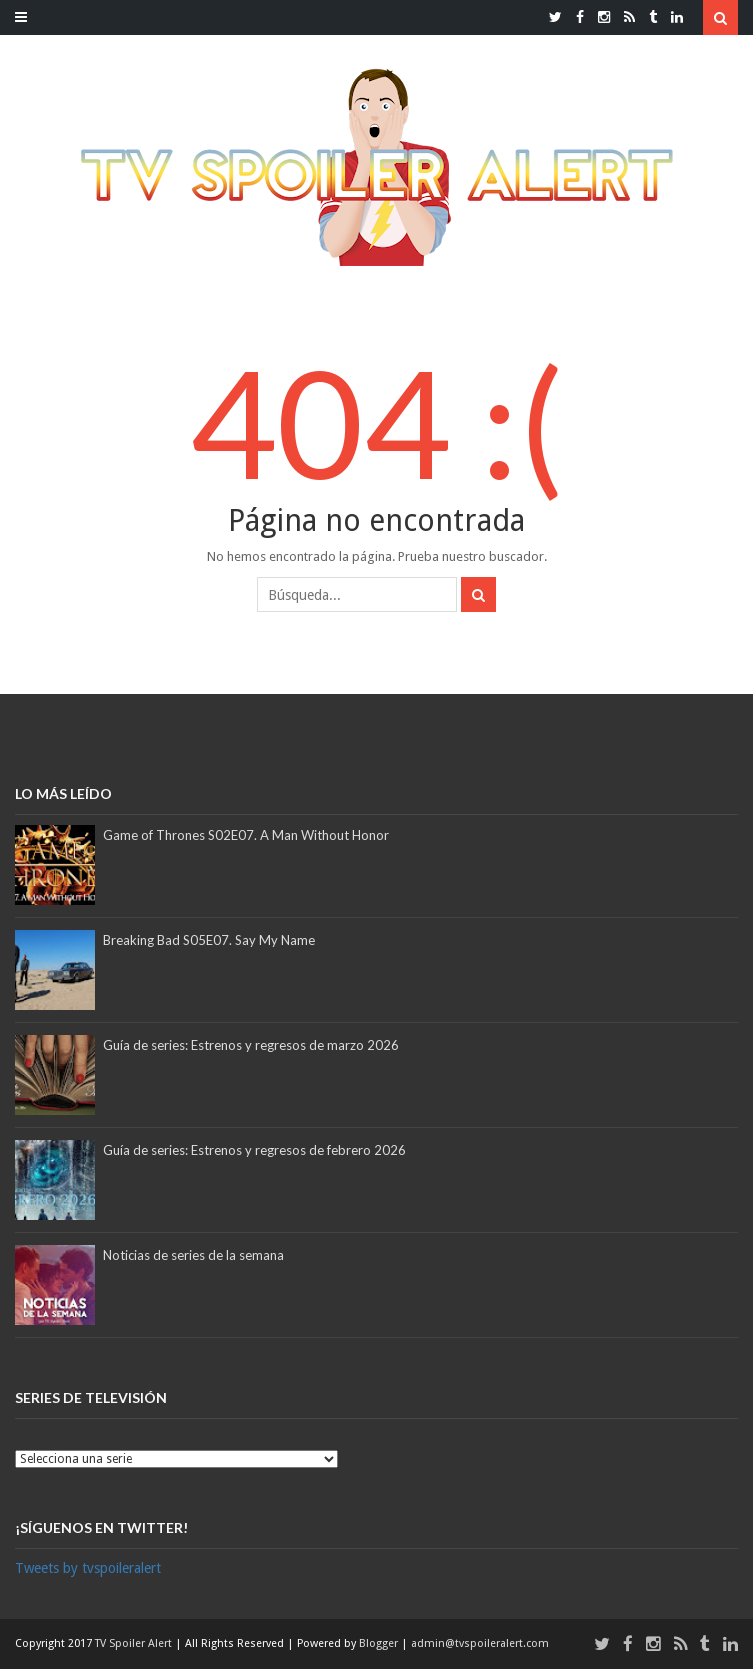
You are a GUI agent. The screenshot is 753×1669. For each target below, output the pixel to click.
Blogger (380, 1643)
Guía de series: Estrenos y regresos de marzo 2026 (251, 1045)
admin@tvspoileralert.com (480, 1643)
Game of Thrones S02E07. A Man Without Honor (246, 835)
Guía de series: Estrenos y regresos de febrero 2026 (254, 1150)
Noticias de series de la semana (193, 1255)
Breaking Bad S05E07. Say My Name (209, 940)
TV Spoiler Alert (135, 1643)
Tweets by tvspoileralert (88, 1568)
